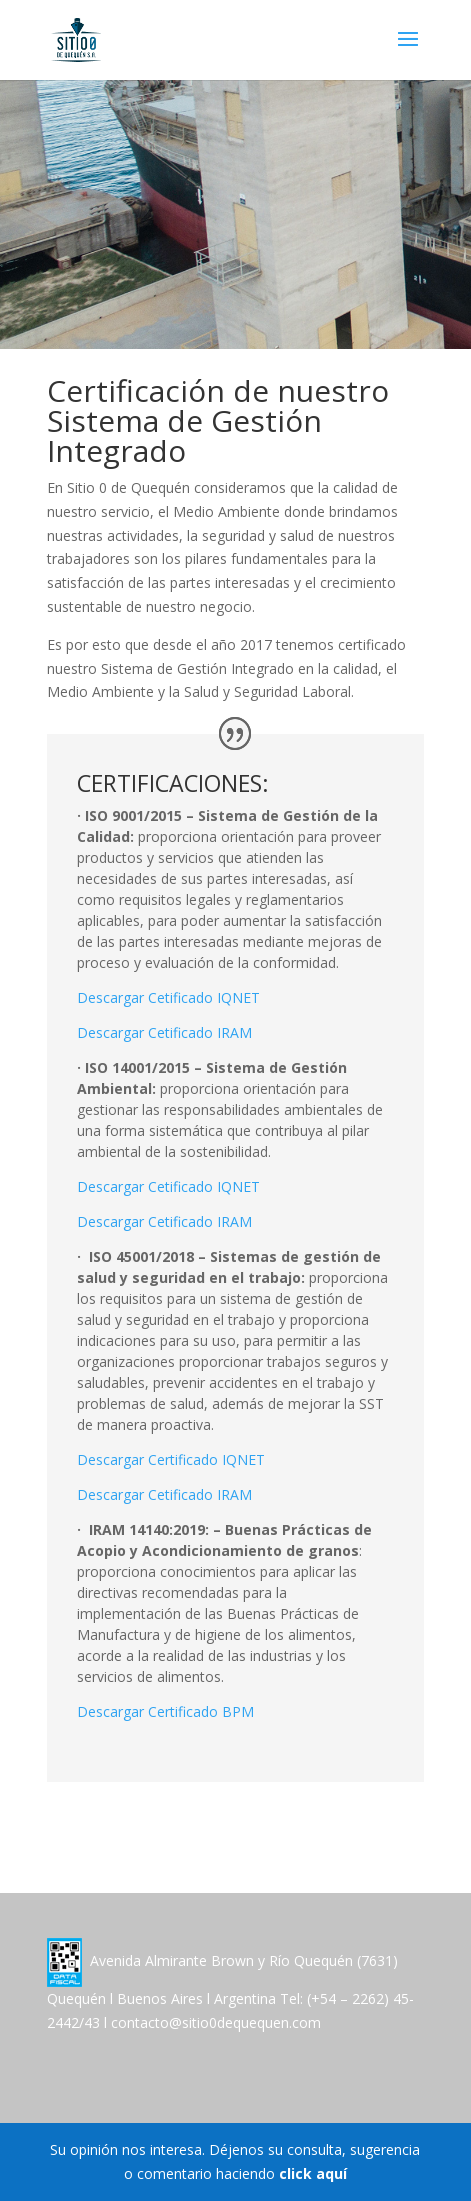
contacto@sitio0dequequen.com (216, 2022)
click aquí (313, 2173)
